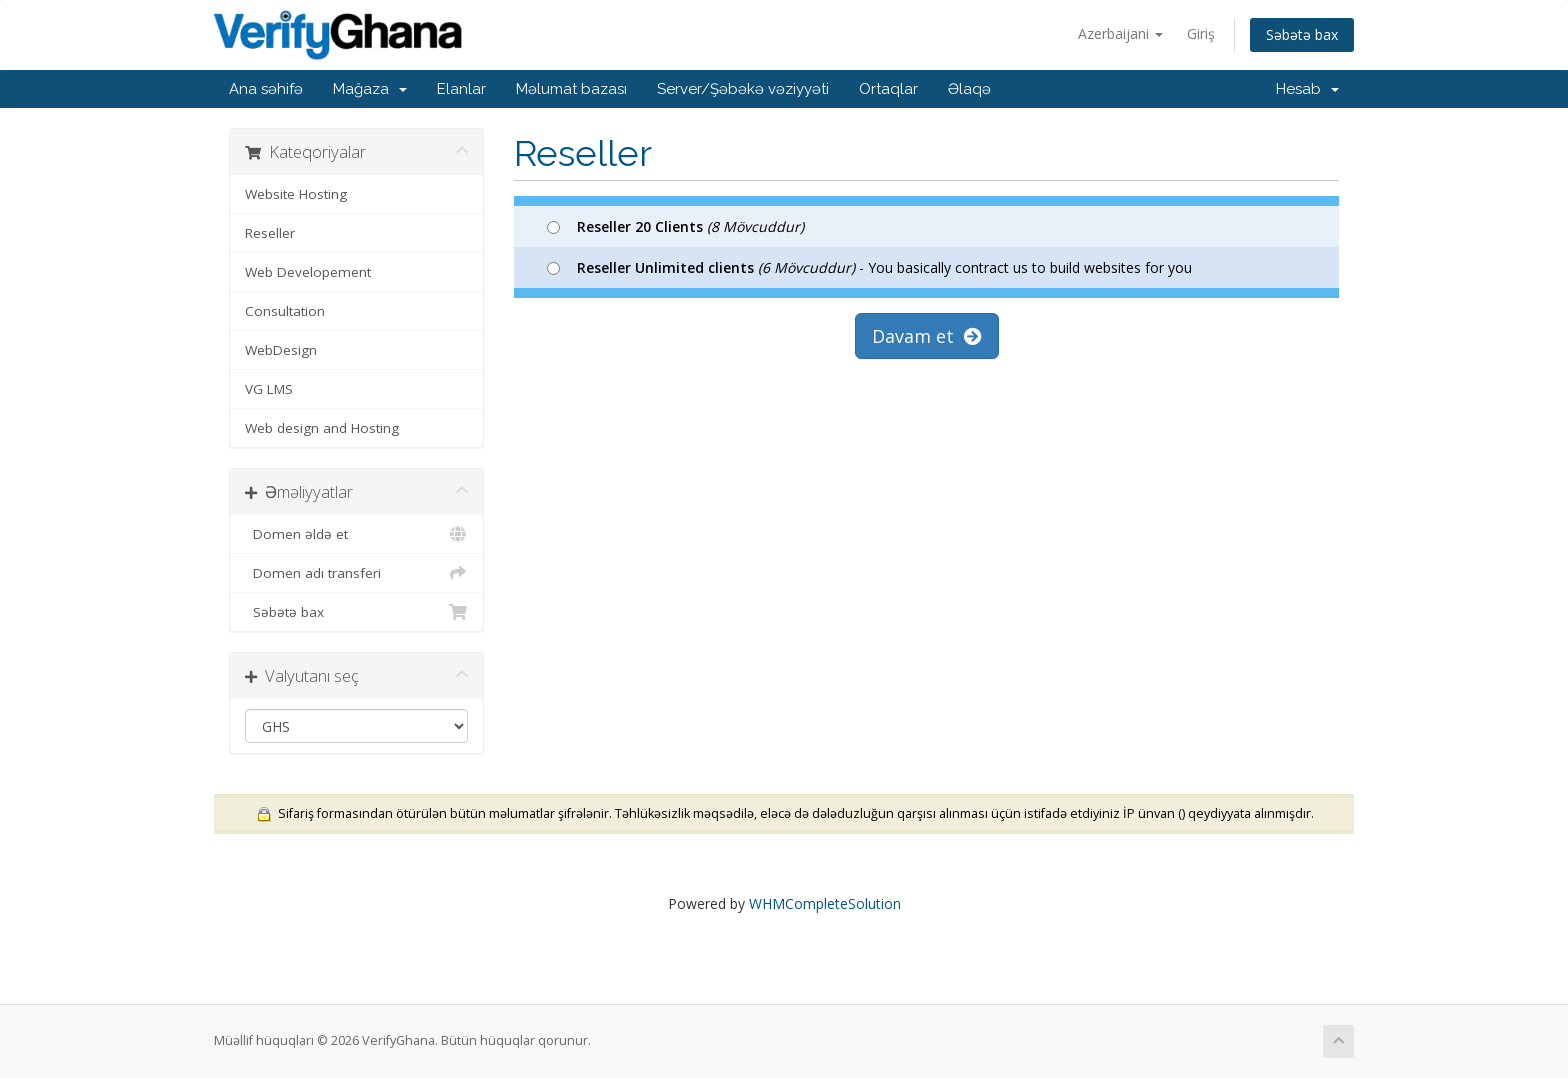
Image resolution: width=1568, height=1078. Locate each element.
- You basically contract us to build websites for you (869, 267)
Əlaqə (969, 89)
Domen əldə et (356, 534)
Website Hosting (296, 194)
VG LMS (269, 389)
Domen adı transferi (356, 573)
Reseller (270, 233)
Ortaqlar (888, 89)
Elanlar (461, 89)
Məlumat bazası (571, 89)
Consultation (285, 311)
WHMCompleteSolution (825, 903)
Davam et (927, 336)
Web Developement (308, 272)
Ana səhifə (266, 89)
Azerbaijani (1120, 33)
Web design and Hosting (322, 428)
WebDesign (281, 350)
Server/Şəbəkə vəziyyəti (743, 89)
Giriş (1201, 33)
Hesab (1307, 89)
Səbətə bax (1302, 34)
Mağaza (370, 89)
